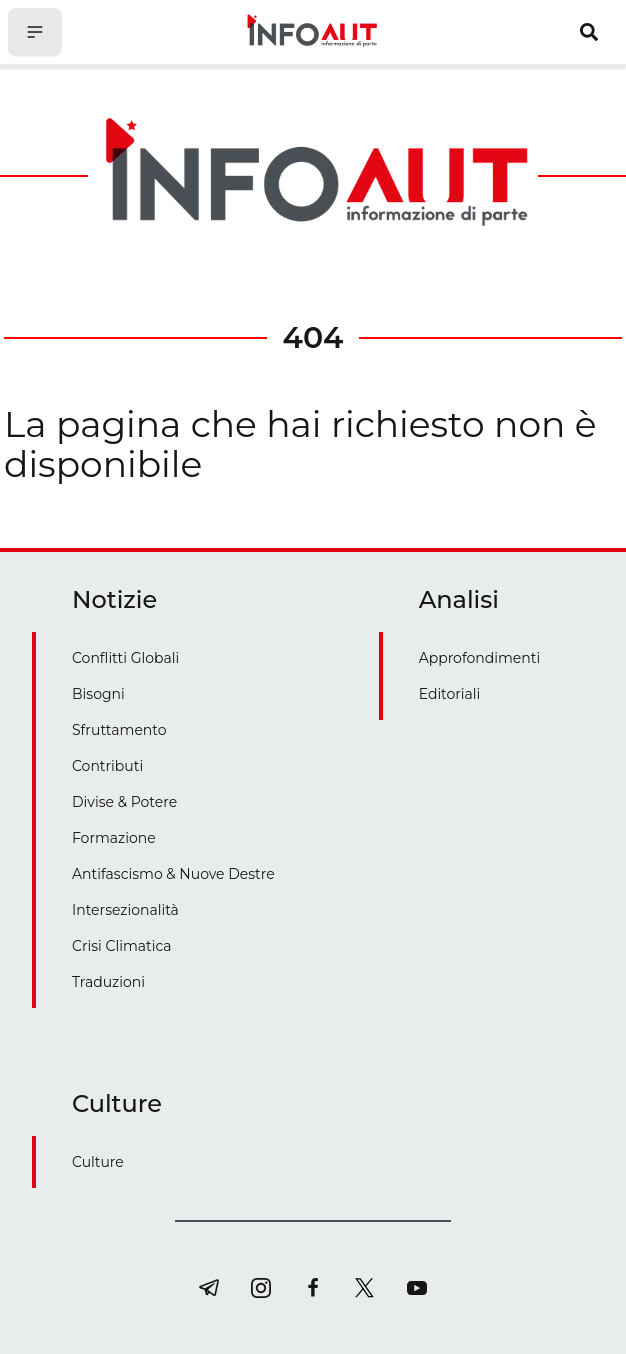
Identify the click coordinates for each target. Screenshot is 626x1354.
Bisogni (98, 694)
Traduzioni (108, 982)
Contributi (107, 766)
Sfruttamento (119, 730)
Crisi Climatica (122, 946)
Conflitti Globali (125, 658)
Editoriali (450, 694)
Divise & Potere (124, 802)
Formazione (114, 838)
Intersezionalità (125, 910)
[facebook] (313, 1288)
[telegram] (209, 1288)
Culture (98, 1162)
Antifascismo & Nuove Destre (173, 874)
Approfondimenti (480, 658)
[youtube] (417, 1288)
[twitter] (365, 1288)
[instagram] (261, 1288)
